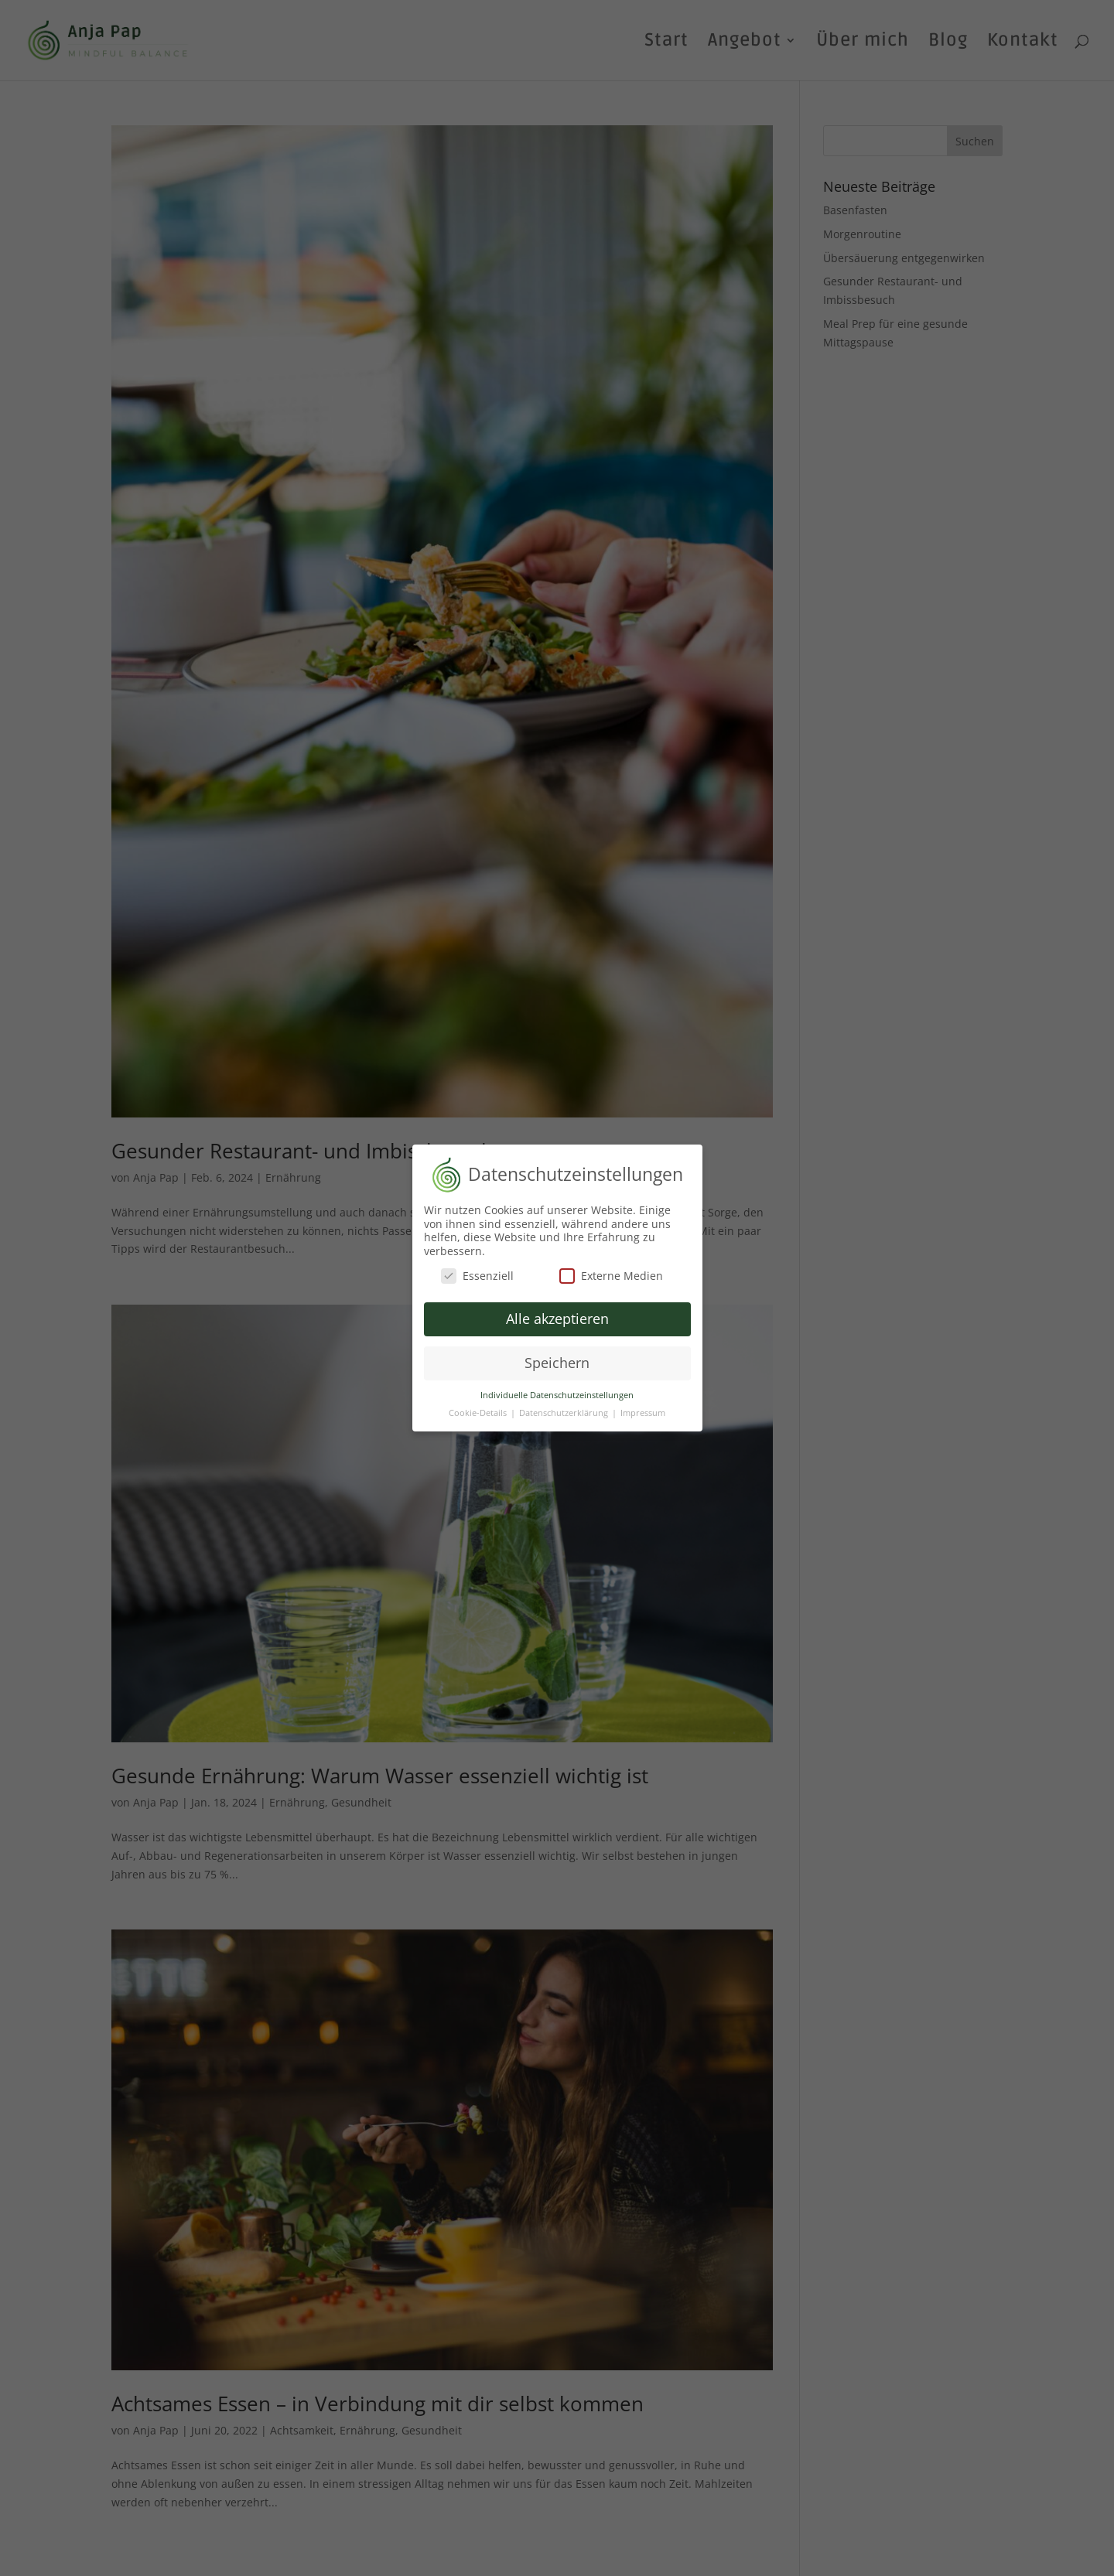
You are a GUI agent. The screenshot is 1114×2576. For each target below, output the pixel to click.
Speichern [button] (557, 1357)
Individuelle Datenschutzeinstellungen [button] (557, 1389)
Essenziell (477, 1269)
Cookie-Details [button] (479, 1406)
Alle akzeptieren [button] (557, 1313)
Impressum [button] (642, 1406)
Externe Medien (611, 1269)
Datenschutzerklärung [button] (564, 1406)
